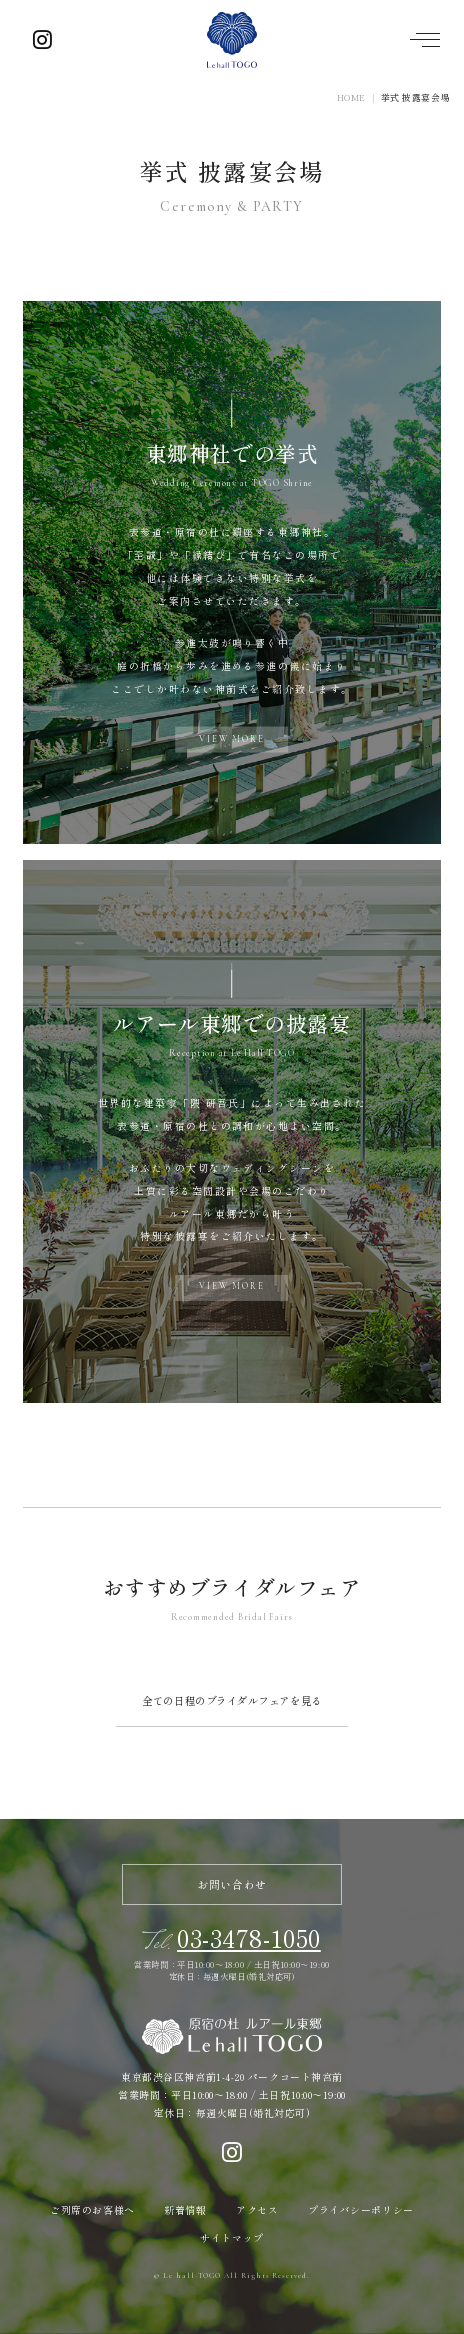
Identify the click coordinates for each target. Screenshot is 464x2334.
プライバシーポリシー (361, 2210)
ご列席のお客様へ (92, 2210)
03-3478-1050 (249, 1937)
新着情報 (185, 2210)
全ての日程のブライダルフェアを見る (231, 1700)
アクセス (257, 2210)
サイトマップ (231, 2238)
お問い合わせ (231, 1884)
